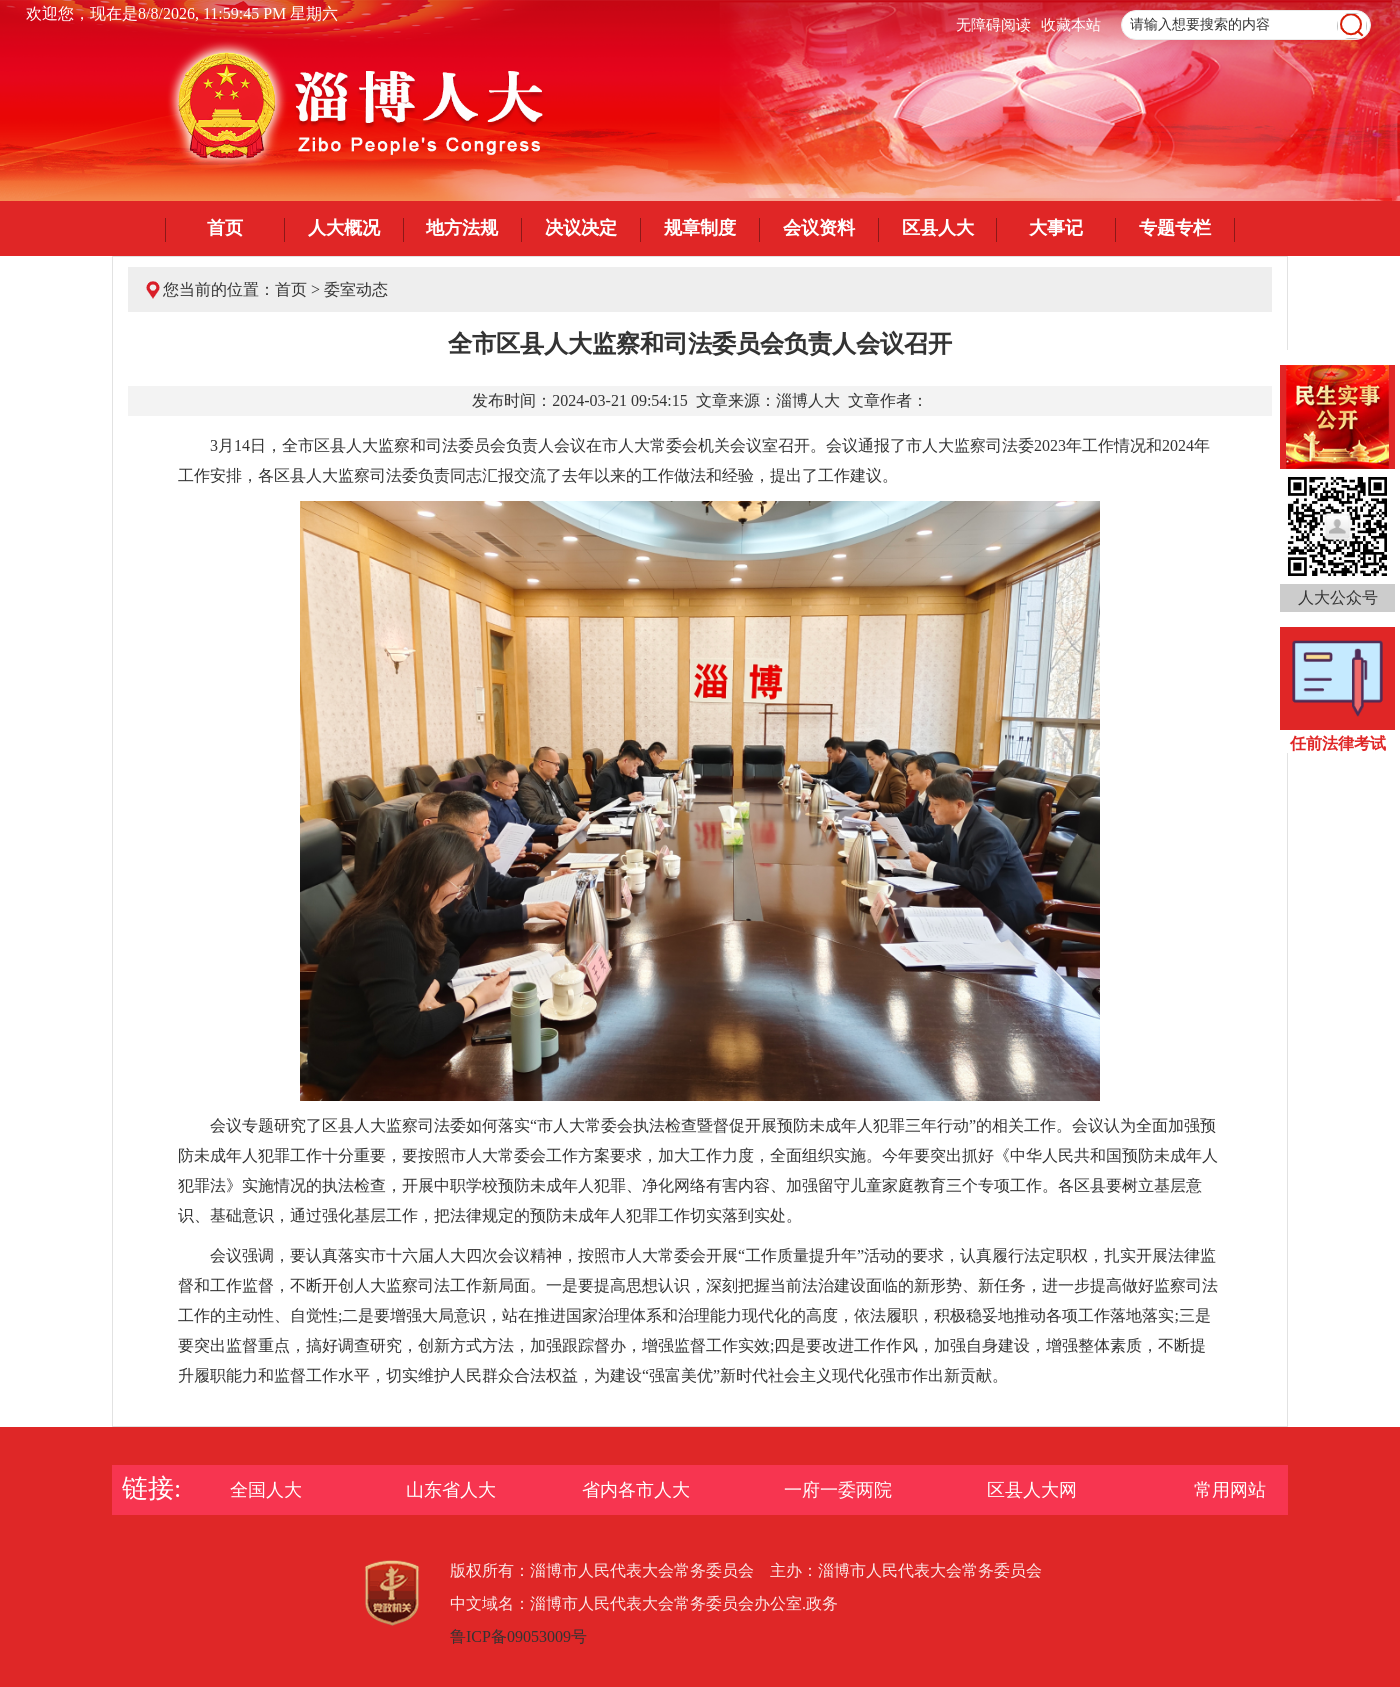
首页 (225, 228)
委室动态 (356, 289)
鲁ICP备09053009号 (518, 1636)
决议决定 (581, 228)
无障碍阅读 (993, 25)
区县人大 (938, 228)
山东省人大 (451, 1490)
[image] (1352, 26)
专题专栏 (1175, 228)
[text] (1246, 25)
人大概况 (344, 228)
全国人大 (266, 1490)
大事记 (1056, 228)
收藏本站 (1071, 25)
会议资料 (819, 228)
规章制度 (700, 228)
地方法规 (462, 228)
